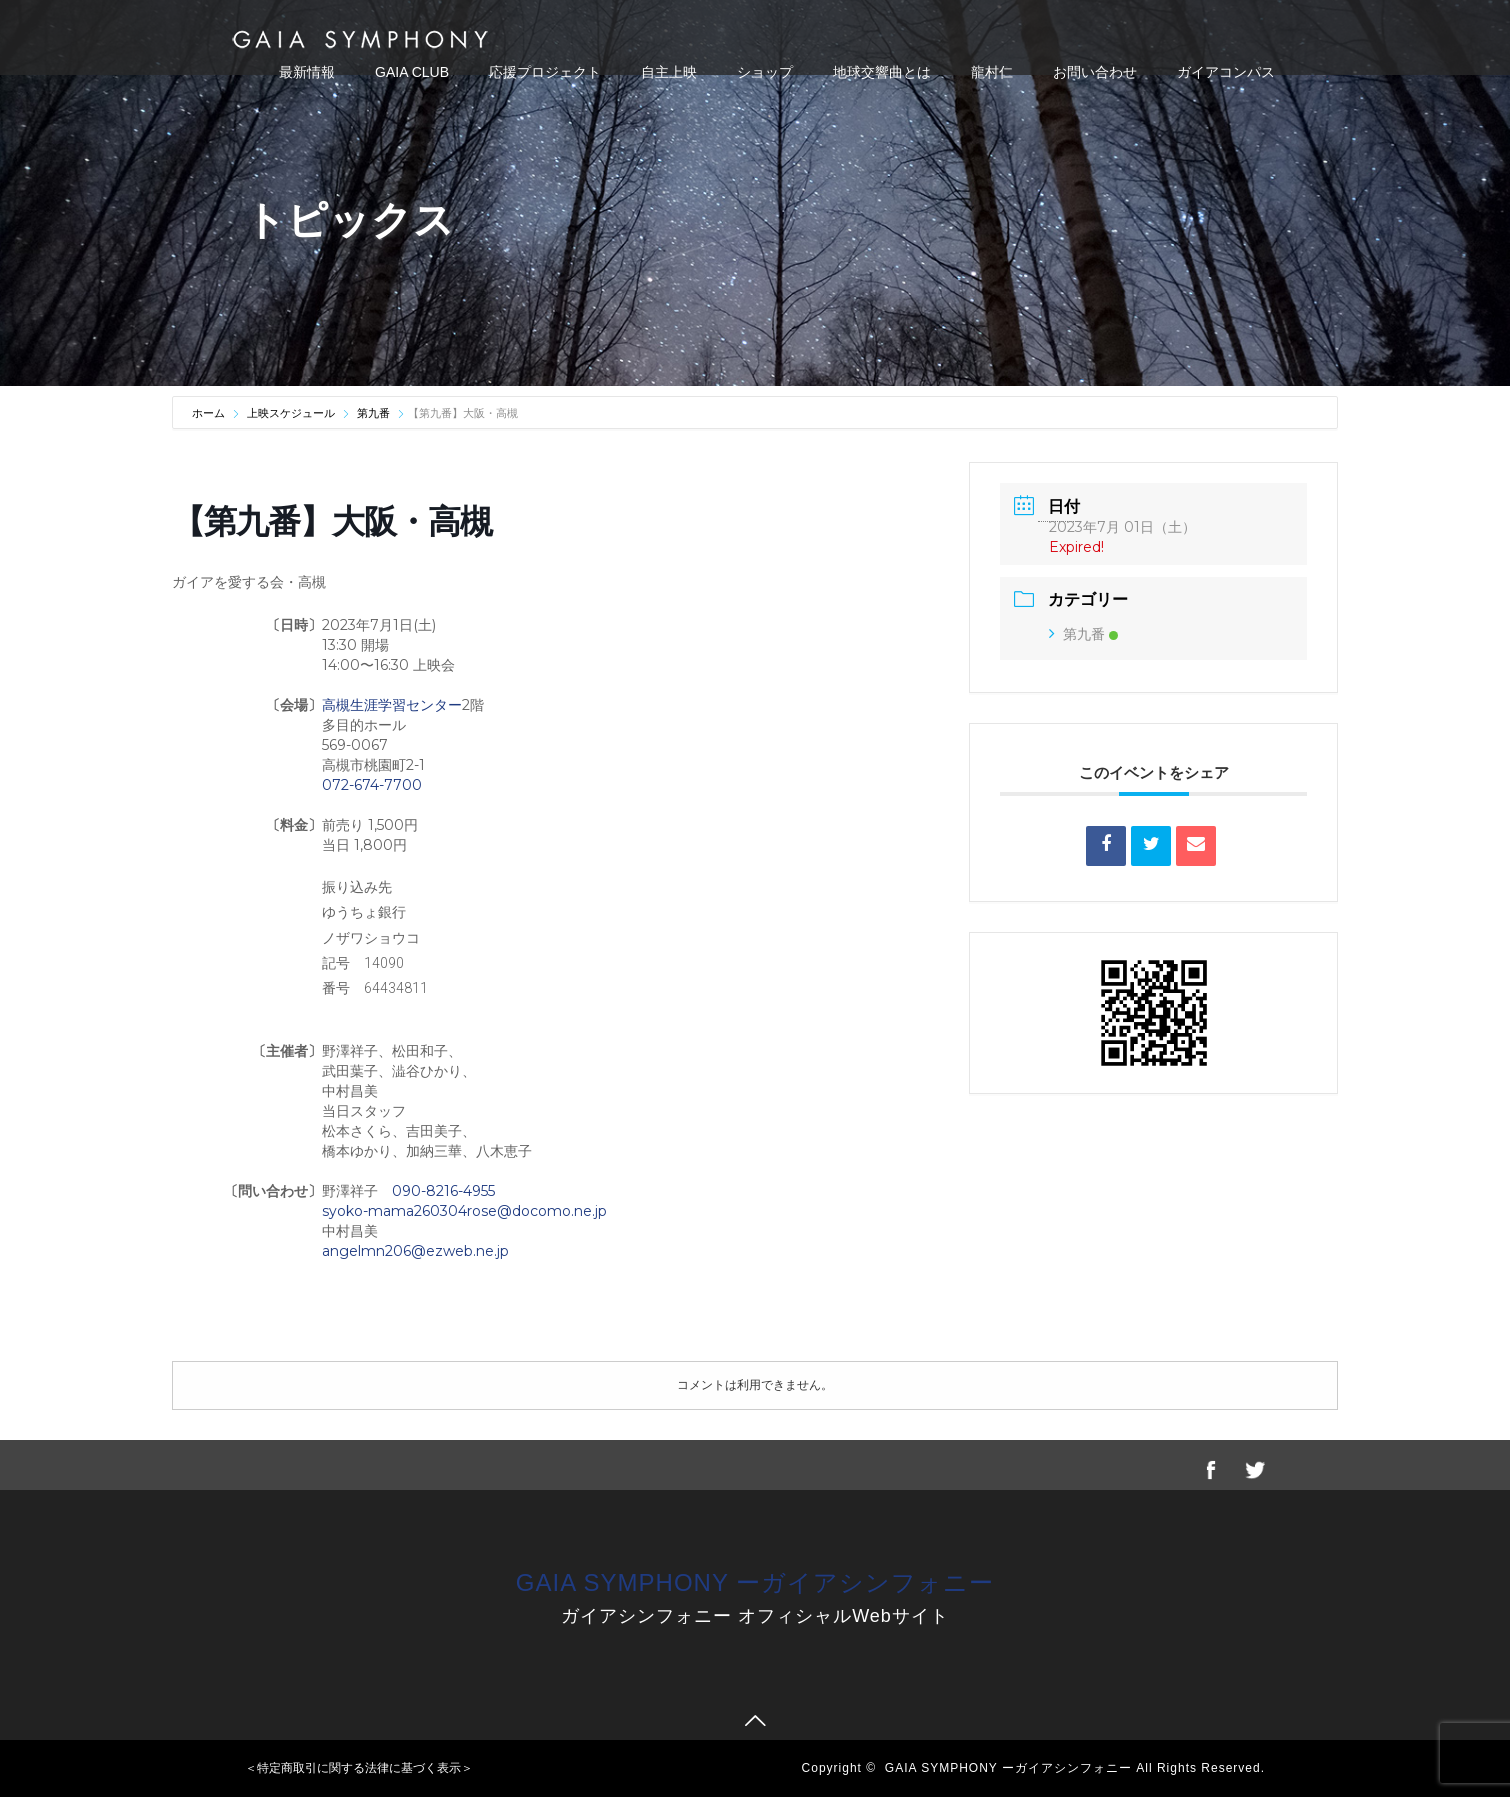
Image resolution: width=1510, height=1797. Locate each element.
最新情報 (307, 72)
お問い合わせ (1095, 72)
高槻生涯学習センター (392, 705)
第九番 (373, 413)
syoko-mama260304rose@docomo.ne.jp (464, 1211)
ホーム (210, 413)
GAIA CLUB (412, 72)
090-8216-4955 (443, 1191)
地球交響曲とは (882, 72)
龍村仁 (992, 72)
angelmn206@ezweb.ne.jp (415, 1251)
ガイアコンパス (1226, 72)
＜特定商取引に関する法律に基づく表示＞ (359, 1768)
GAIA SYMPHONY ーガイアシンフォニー (755, 1582)
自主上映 (669, 72)
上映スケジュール (291, 413)
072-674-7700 (372, 785)
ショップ (765, 72)
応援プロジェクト (545, 72)
